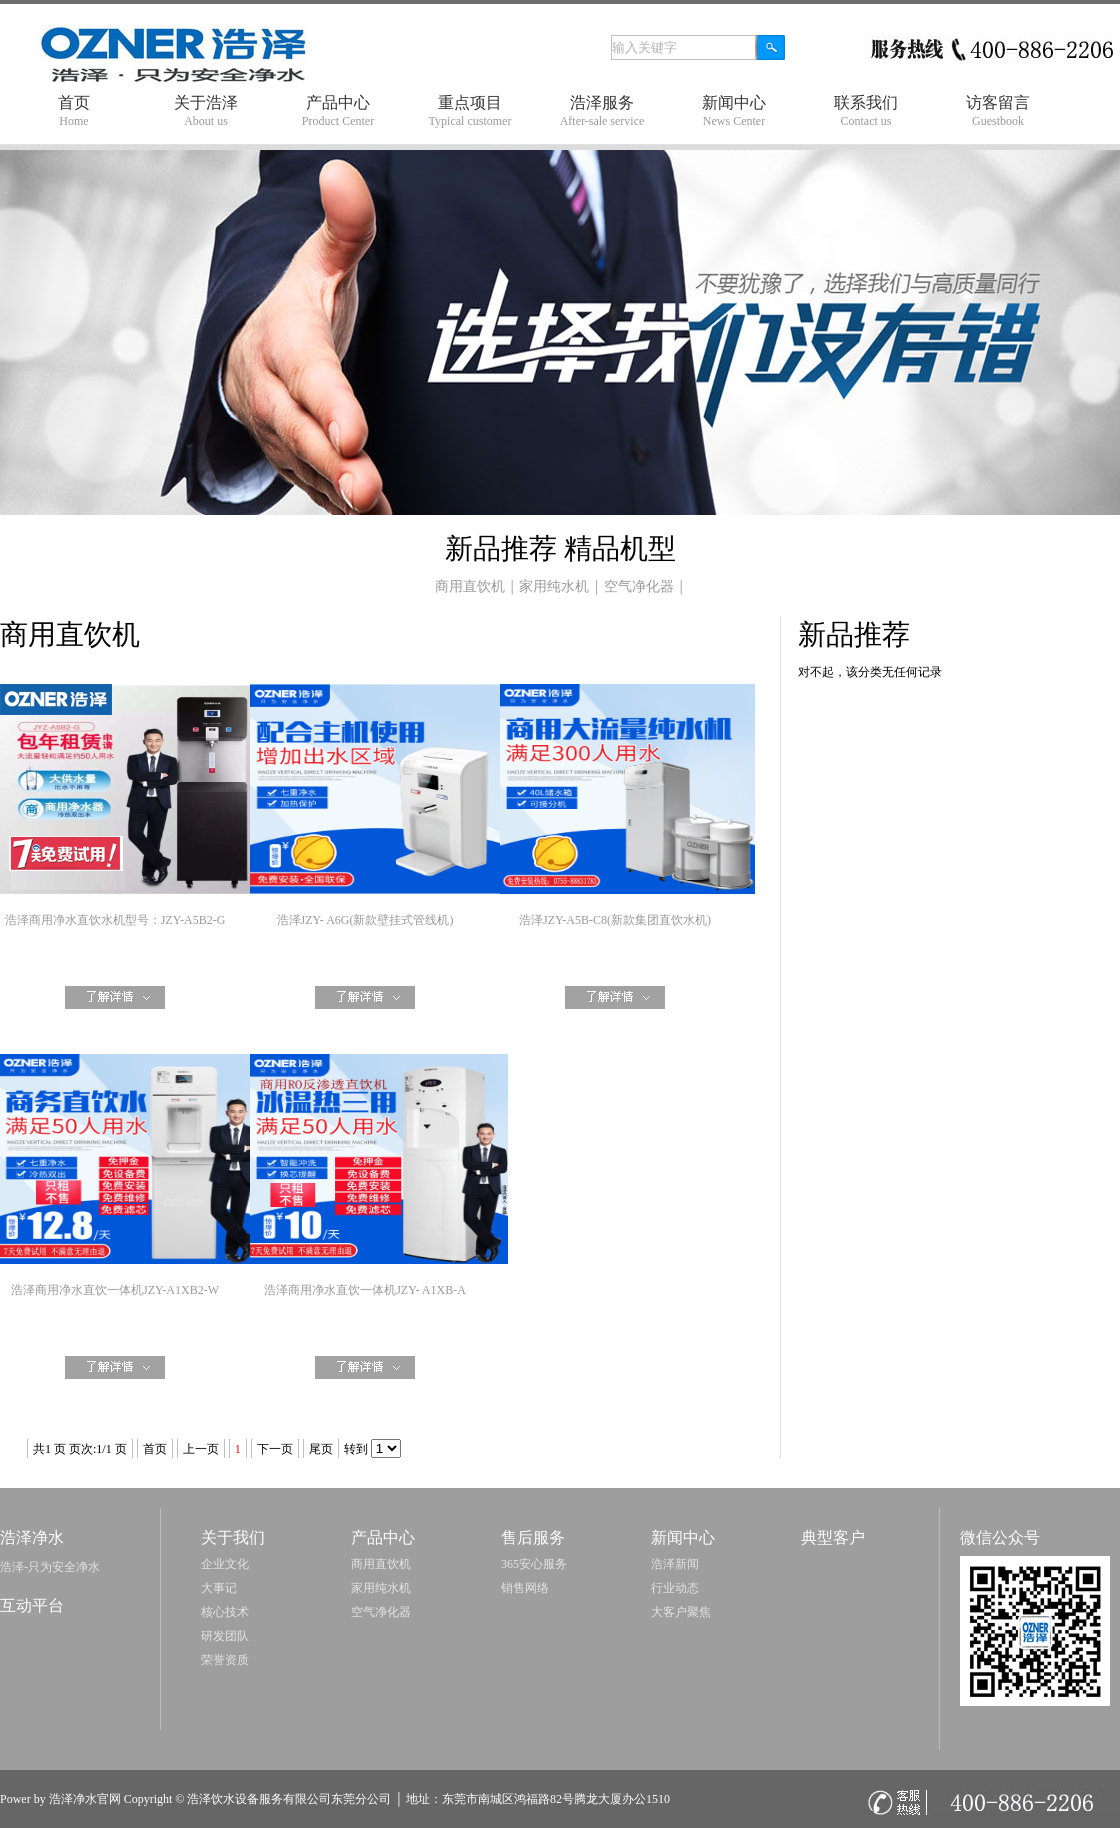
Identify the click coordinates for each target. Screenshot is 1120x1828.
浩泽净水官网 (85, 1799)
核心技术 (225, 1612)
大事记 (219, 1588)
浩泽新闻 (675, 1564)
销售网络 (525, 1588)
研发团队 (225, 1636)
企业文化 (225, 1564)
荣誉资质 (225, 1660)
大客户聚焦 (681, 1612)
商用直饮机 (470, 586)
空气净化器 (639, 586)
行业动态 (675, 1588)
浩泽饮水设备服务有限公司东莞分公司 (289, 1799)
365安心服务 (534, 1564)
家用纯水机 (554, 586)
